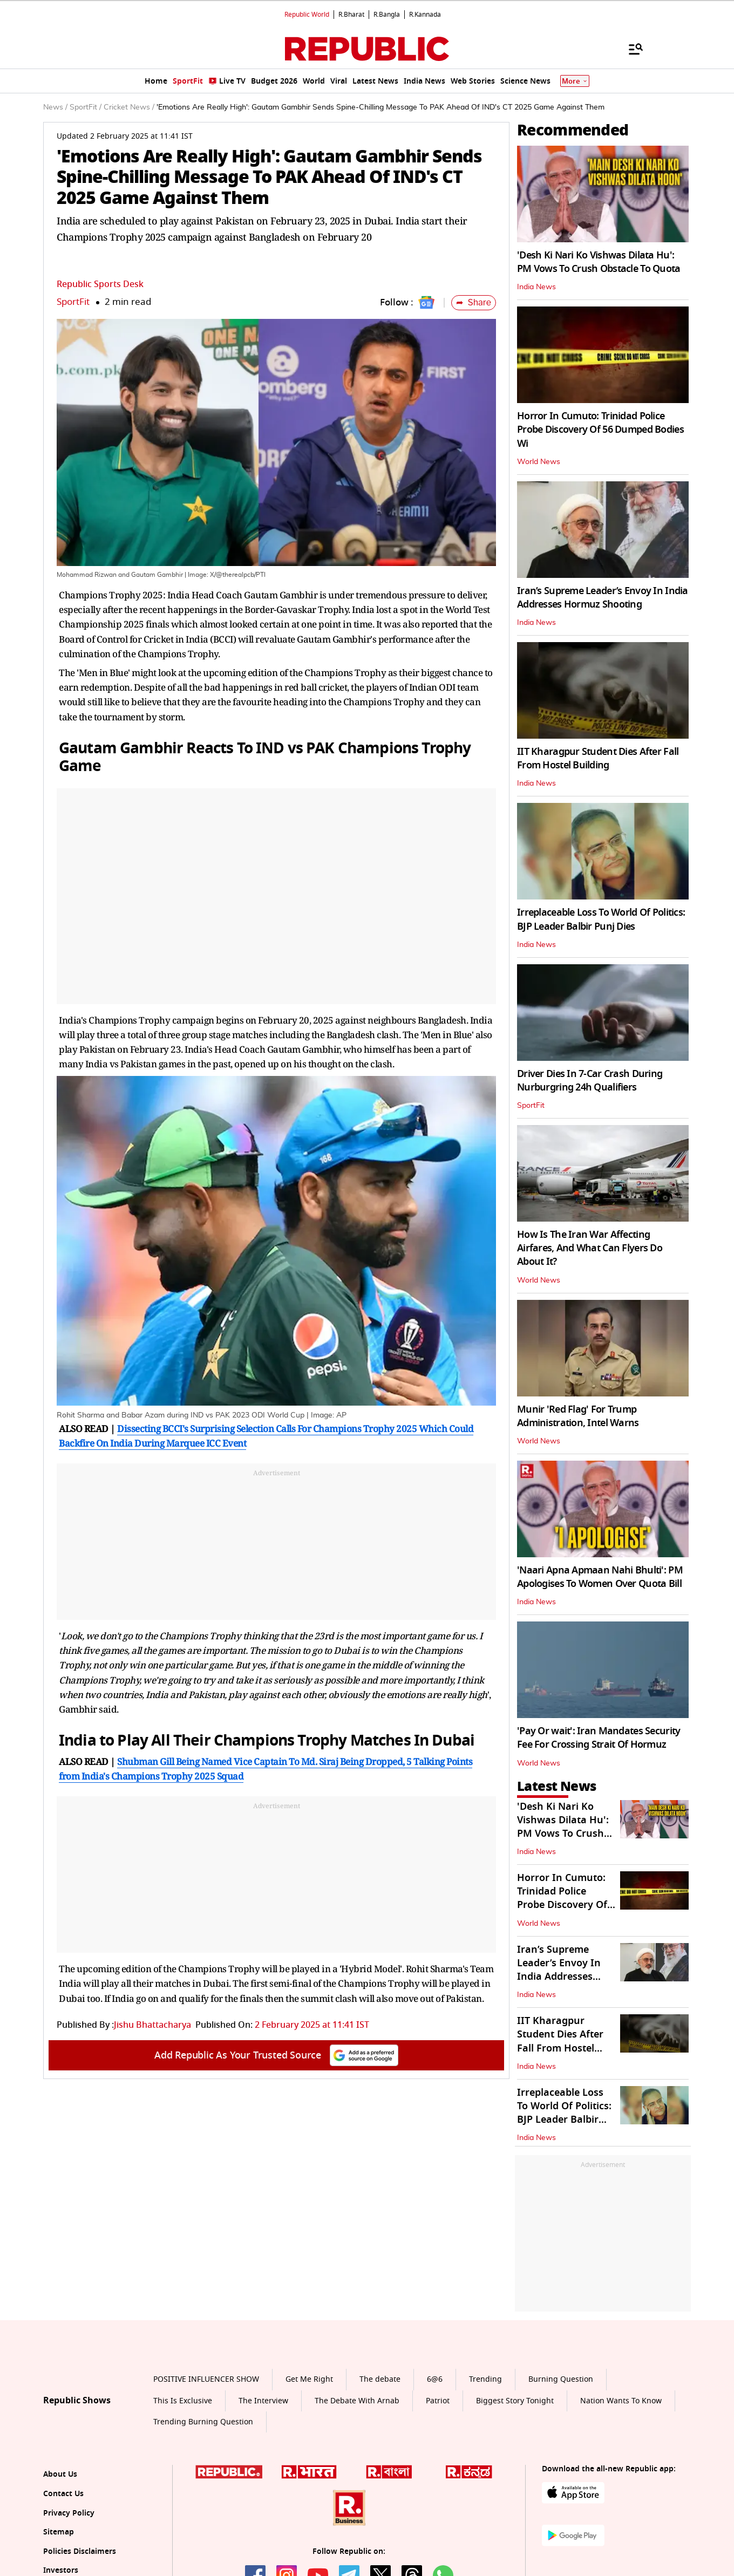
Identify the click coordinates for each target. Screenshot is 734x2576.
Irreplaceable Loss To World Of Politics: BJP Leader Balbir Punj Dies (601, 919)
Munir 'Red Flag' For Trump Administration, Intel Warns (578, 1416)
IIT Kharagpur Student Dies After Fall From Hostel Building (597, 758)
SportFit (73, 302)
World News (538, 462)
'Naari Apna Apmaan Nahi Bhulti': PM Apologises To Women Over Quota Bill (600, 1577)
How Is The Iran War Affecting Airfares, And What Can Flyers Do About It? (589, 1248)
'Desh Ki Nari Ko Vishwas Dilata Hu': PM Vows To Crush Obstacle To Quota (599, 262)
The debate (379, 2379)
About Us (60, 2474)
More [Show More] (575, 81)
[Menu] (630, 49)
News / (55, 107)
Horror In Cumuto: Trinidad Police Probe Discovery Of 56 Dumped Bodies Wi (600, 429)
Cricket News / (129, 107)
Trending (485, 2379)
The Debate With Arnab (357, 2401)
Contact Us (63, 2493)
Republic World (306, 14)
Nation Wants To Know (621, 2401)
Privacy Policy (68, 2513)
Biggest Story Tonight (515, 2401)
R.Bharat (351, 14)
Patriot (438, 2401)
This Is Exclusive (182, 2401)
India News (536, 287)
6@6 (435, 2379)
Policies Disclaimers (79, 2551)
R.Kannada (425, 14)
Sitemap (58, 2532)
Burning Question (560, 2379)
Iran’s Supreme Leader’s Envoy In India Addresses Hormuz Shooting (602, 597)
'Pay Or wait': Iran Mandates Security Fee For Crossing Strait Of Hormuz (598, 1738)
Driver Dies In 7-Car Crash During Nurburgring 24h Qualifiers (589, 1080)
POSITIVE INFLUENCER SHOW (206, 2379)
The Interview (263, 2401)
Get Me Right (309, 2379)
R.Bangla (386, 14)
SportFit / (85, 107)
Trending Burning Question (203, 2422)
